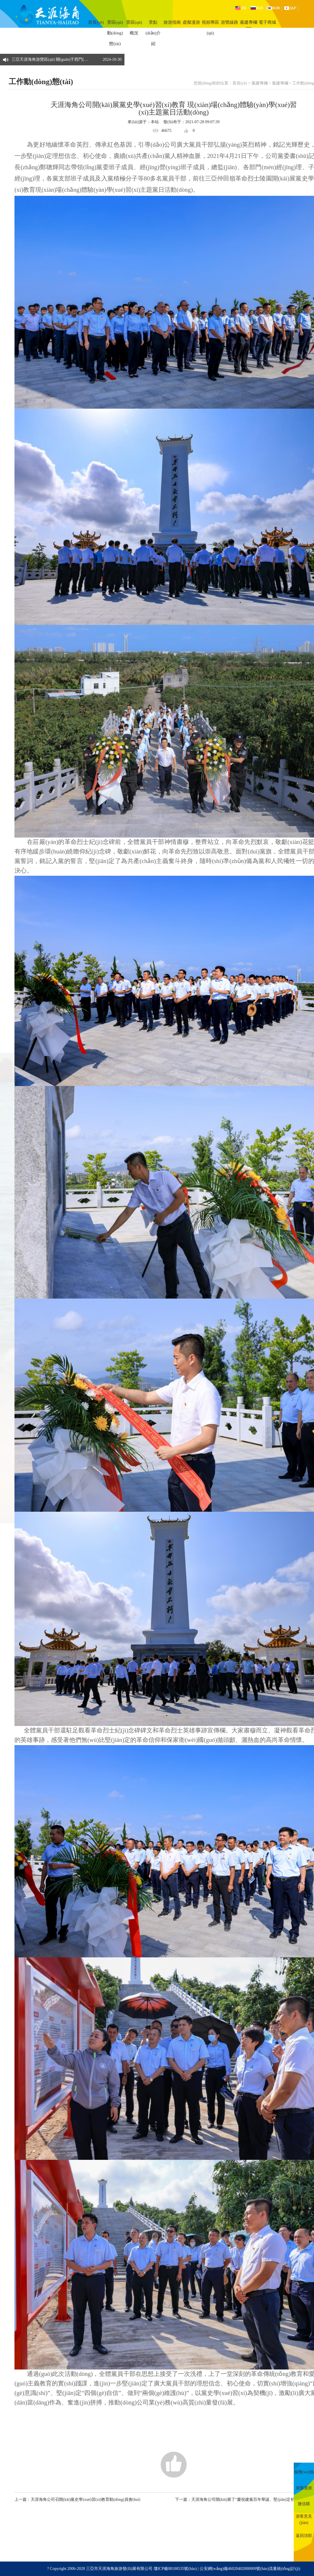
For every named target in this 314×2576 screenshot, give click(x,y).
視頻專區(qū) (210, 27)
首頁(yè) (96, 22)
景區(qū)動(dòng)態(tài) (115, 33)
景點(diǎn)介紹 (153, 33)
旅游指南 (172, 22)
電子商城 (267, 22)
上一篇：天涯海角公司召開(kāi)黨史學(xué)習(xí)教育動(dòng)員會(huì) (77, 2499)
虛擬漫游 (191, 22)
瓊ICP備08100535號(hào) (175, 2568)
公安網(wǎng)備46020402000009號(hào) (234, 2568)
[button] (119, 57)
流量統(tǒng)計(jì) (284, 2568)
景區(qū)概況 (134, 27)
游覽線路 (229, 22)
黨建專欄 (248, 22)
